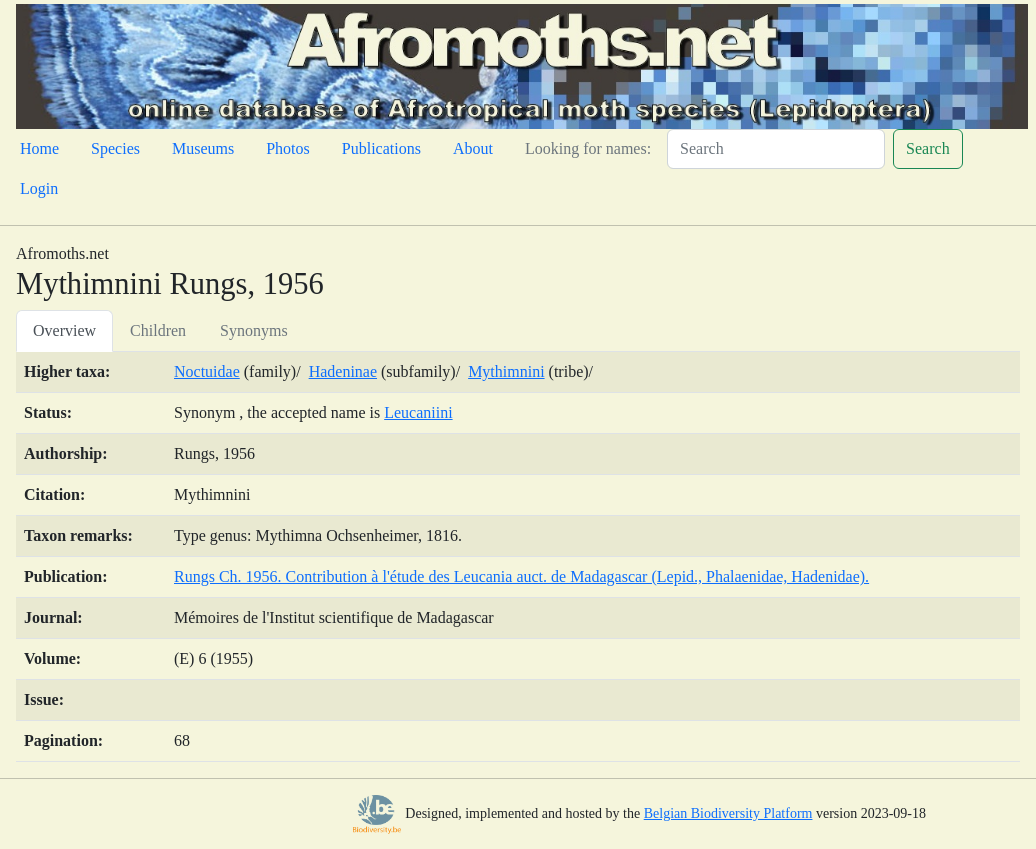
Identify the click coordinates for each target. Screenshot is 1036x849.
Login (39, 188)
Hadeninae (343, 371)
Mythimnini (506, 371)
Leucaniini (418, 412)
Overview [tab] (64, 330)
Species (115, 148)
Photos (288, 148)
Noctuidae (207, 371)
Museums (203, 148)
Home (39, 148)
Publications (381, 148)
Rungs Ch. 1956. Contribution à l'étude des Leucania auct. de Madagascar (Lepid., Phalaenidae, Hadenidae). (521, 576)
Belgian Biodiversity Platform (728, 813)
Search (928, 148)
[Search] (776, 149)
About (473, 148)
